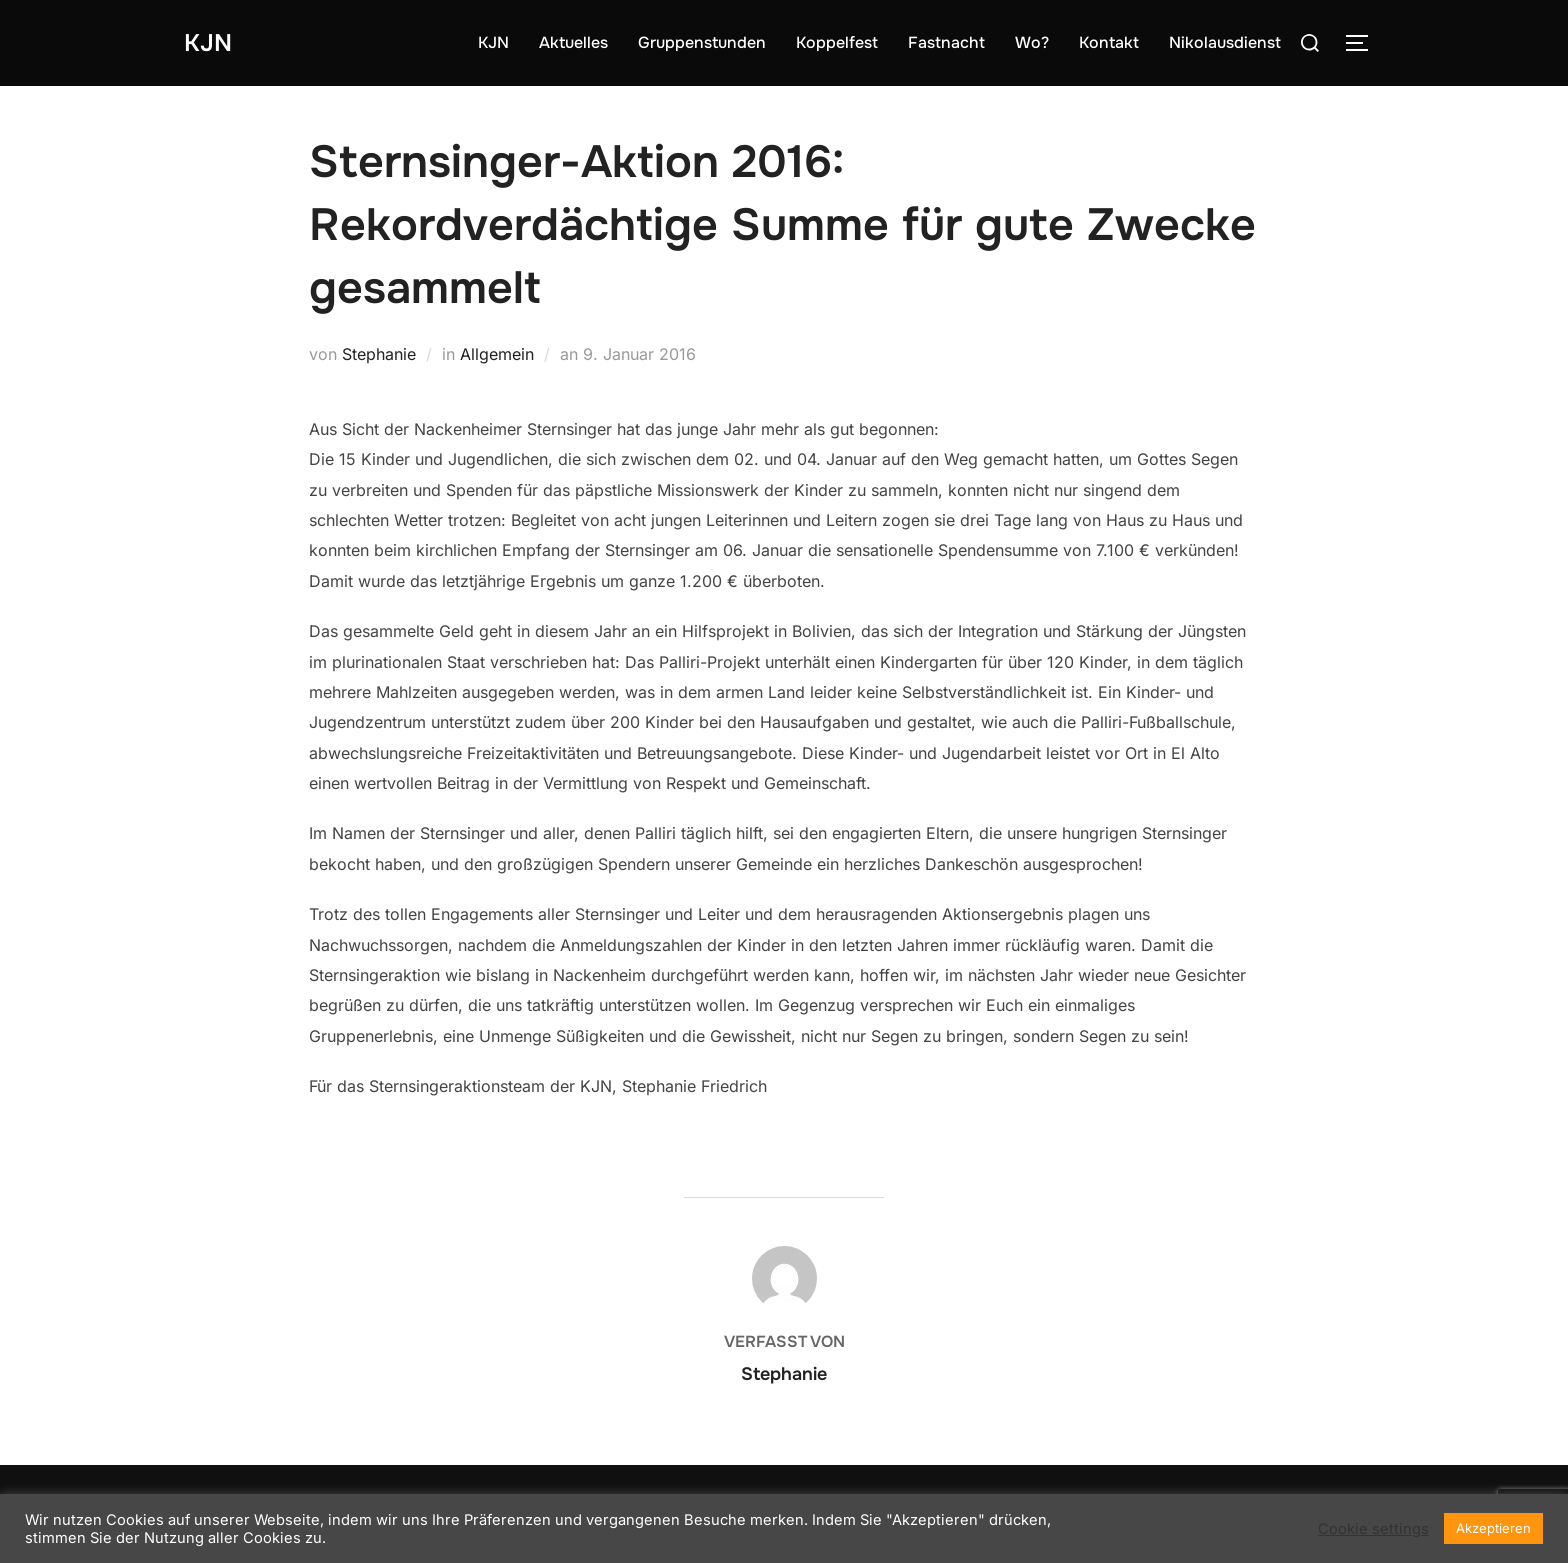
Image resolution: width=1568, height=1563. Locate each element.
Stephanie (379, 354)
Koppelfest (837, 42)
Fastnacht (946, 42)
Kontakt (1109, 42)
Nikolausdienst (1225, 42)
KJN (210, 42)
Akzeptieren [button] (1493, 1528)
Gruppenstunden (702, 42)
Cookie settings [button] (1373, 1529)
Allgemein (497, 354)
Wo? (1032, 42)
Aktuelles (573, 42)
